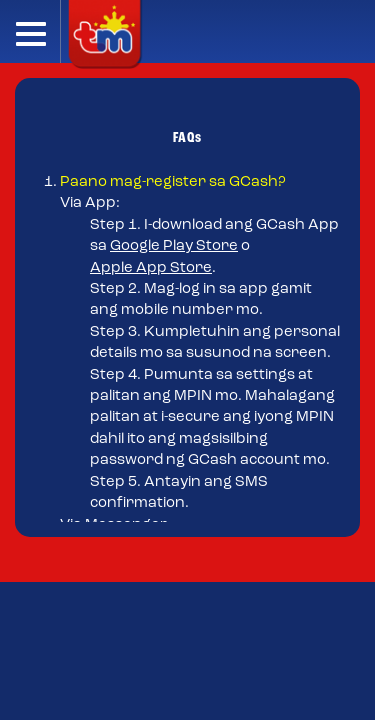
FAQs (187, 138)
